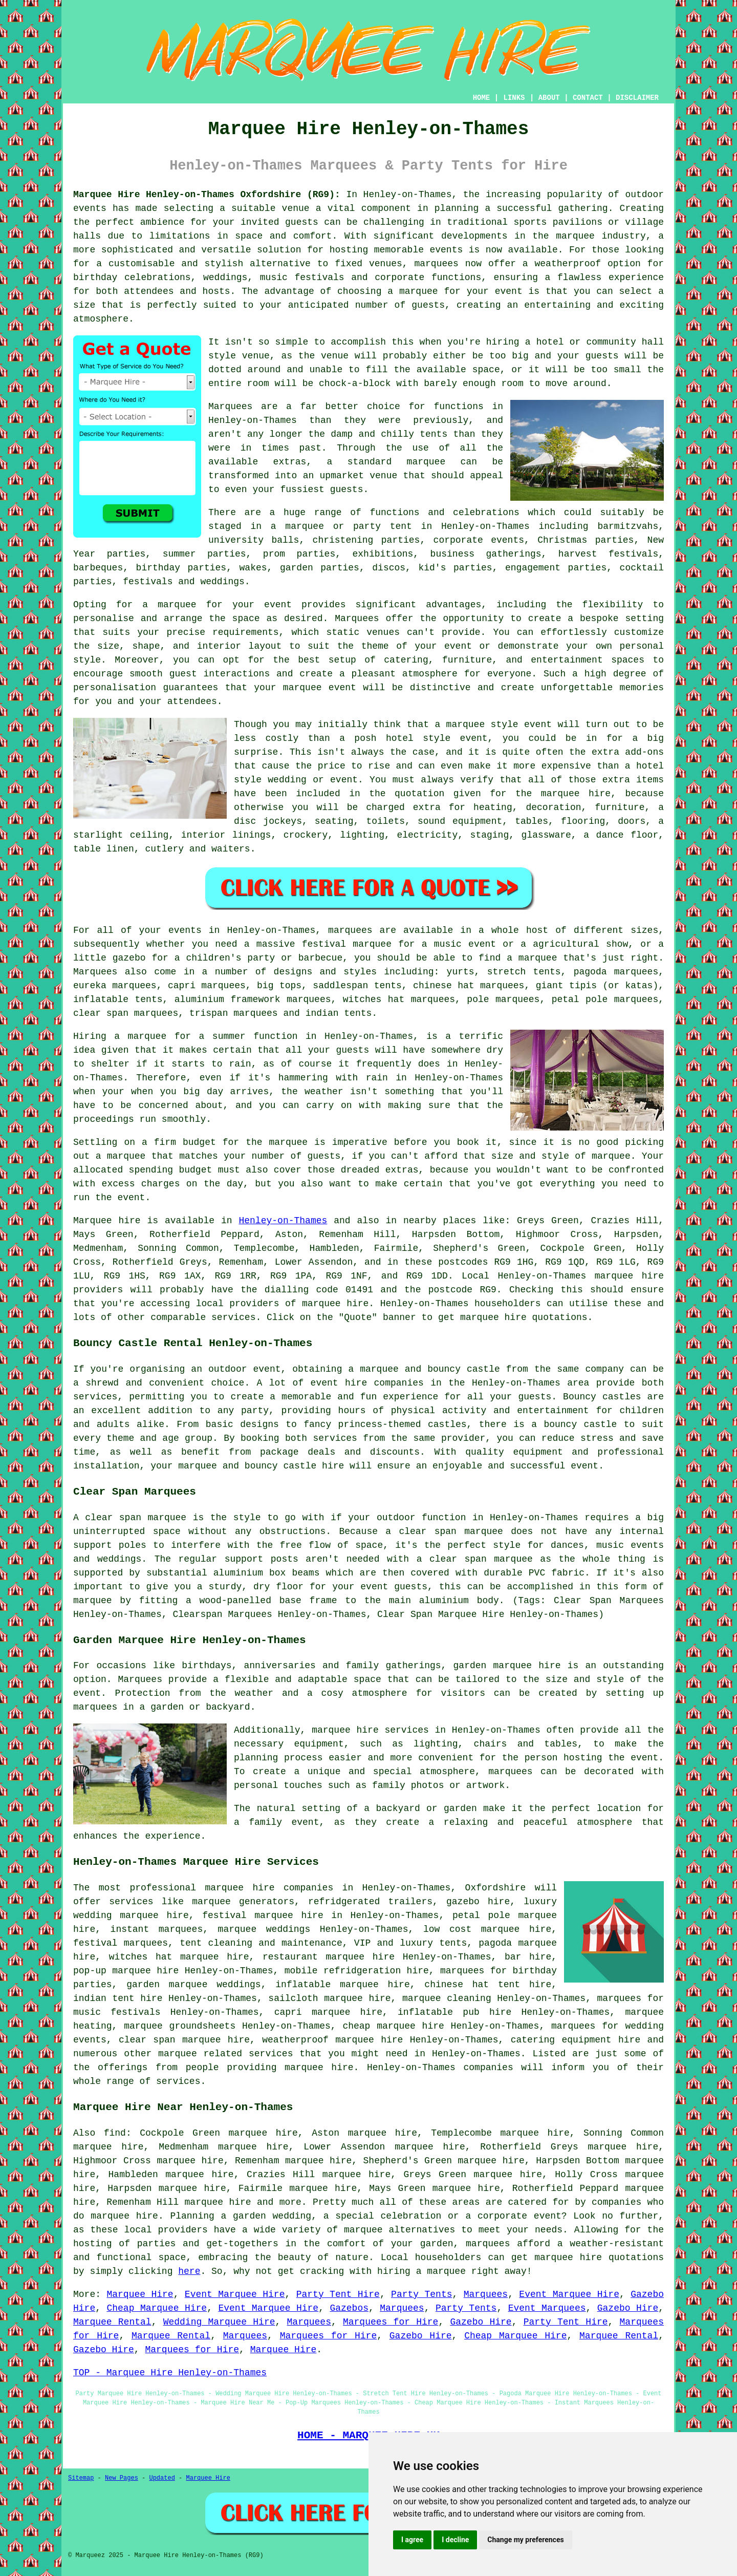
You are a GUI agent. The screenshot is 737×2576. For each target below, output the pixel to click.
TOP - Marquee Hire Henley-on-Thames (170, 2373)
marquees (436, 264)
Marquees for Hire (390, 2322)
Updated (162, 2478)
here (189, 2271)
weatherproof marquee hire (332, 2040)
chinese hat (443, 986)
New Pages (121, 2478)
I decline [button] (455, 2540)
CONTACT (588, 98)
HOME (481, 98)
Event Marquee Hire (235, 2294)
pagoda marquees (616, 972)
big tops (279, 986)
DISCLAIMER (637, 98)
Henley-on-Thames (283, 1221)
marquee (465, 724)
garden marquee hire (507, 1665)
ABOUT (549, 98)
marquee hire (629, 1276)
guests (352, 1050)
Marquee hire (107, 1221)
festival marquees (120, 1943)
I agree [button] (412, 2540)
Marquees (95, 972)
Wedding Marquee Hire (219, 2322)
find (115, 2133)
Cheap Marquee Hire (156, 2308)
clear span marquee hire (184, 2040)
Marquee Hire (139, 2294)
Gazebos (349, 2308)
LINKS (514, 98)
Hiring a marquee (119, 1036)
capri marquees (207, 986)
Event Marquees (547, 2308)
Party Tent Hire (338, 2294)
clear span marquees (125, 1013)
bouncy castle (463, 1369)
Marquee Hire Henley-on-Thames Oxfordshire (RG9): (206, 194)
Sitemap (81, 2478)
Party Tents (421, 2294)
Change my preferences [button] (525, 2540)
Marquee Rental (112, 2322)
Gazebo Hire (627, 2308)
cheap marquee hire (393, 2026)
